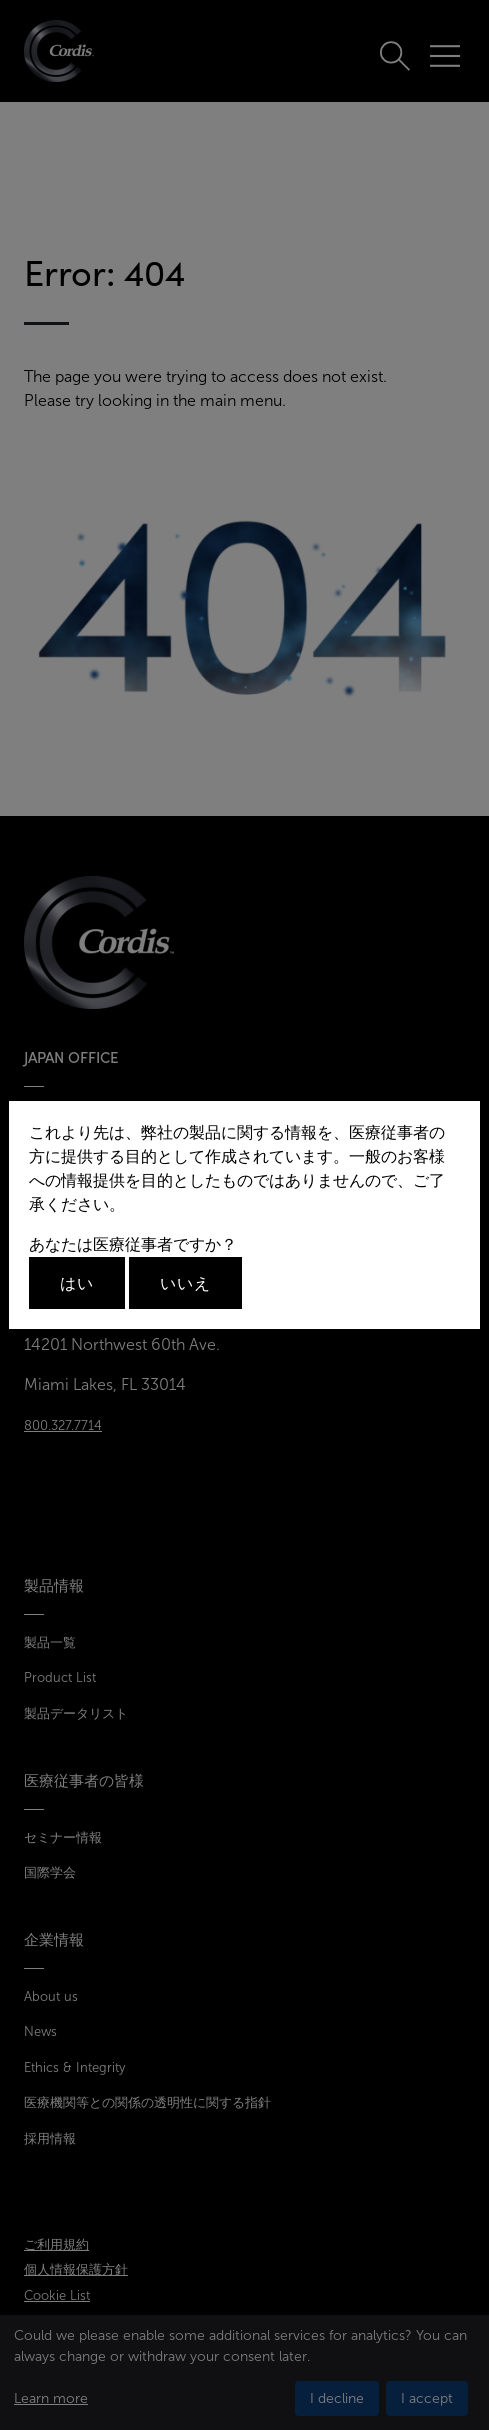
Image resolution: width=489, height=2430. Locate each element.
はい (77, 1283)
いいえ (185, 1283)
